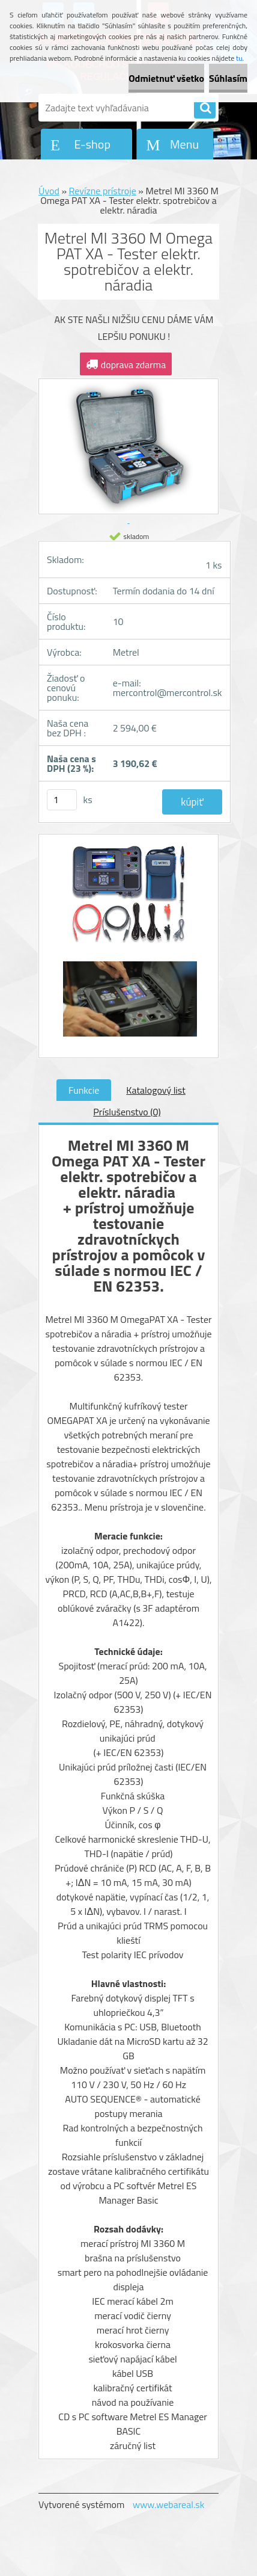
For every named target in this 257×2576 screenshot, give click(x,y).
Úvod (48, 190)
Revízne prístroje (102, 190)
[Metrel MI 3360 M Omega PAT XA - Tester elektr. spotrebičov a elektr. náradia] (128, 899)
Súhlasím (228, 78)
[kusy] (62, 799)
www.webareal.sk (169, 2504)
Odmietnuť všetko (166, 78)
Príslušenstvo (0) (126, 1112)
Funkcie (83, 1090)
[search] (205, 108)
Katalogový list (156, 1090)
